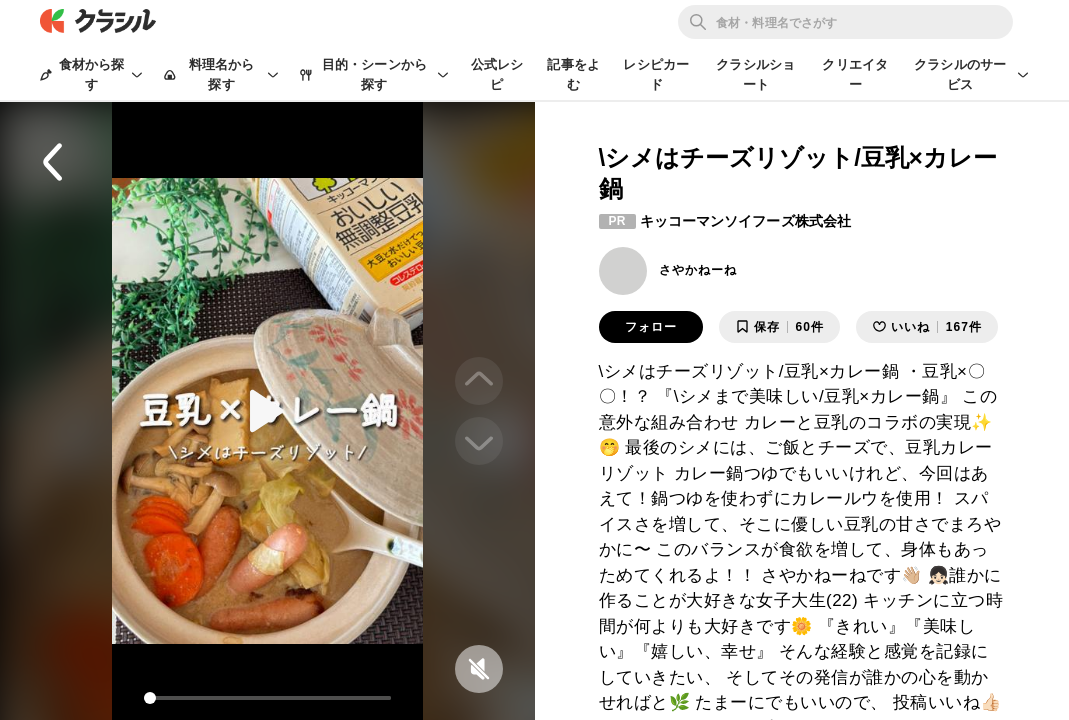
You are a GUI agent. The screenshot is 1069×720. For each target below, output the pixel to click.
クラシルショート (755, 74)
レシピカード (656, 74)
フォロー (651, 327)
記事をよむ (573, 74)
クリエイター (855, 74)
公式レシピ (497, 74)
